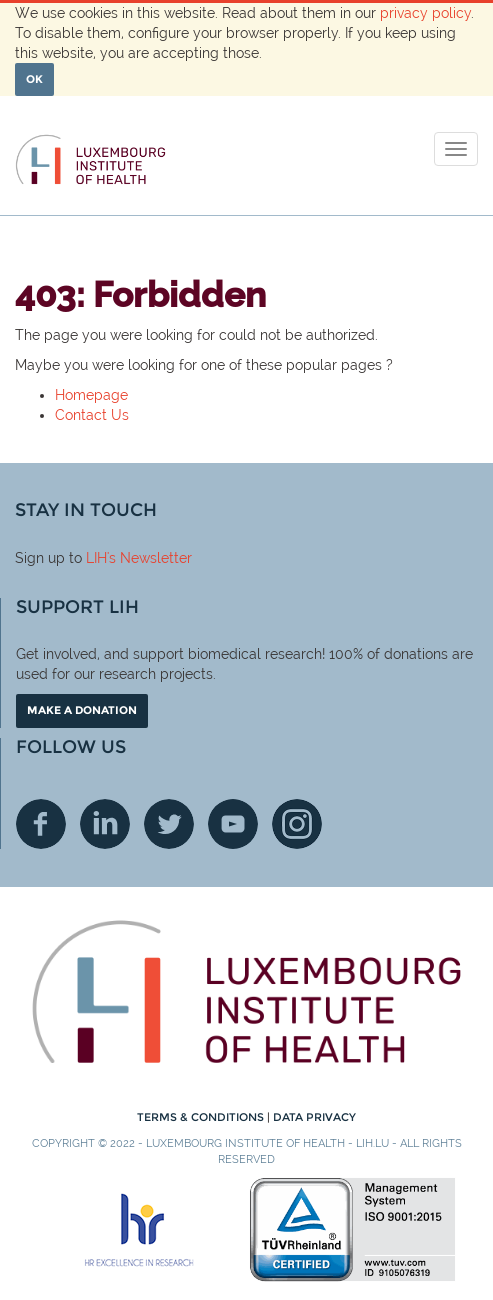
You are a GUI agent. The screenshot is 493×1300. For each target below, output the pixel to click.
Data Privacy (314, 1117)
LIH (96, 558)
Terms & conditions (202, 1117)
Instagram (297, 824)
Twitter (169, 824)
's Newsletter (149, 558)
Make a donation (82, 710)
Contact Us (92, 415)
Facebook (41, 824)
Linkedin (105, 824)
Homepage (91, 395)
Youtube (233, 824)
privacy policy (425, 13)
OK (34, 79)
